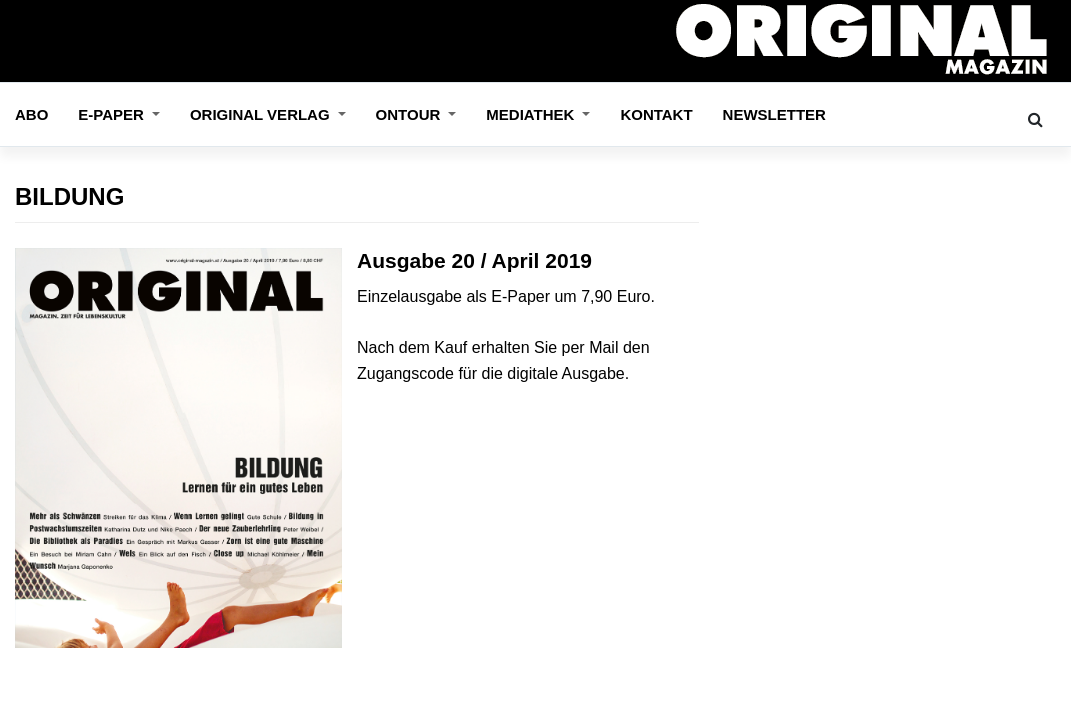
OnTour (410, 114)
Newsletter (774, 114)
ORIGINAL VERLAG (262, 114)
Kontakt (656, 114)
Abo (31, 114)
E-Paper (113, 114)
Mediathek (532, 114)
